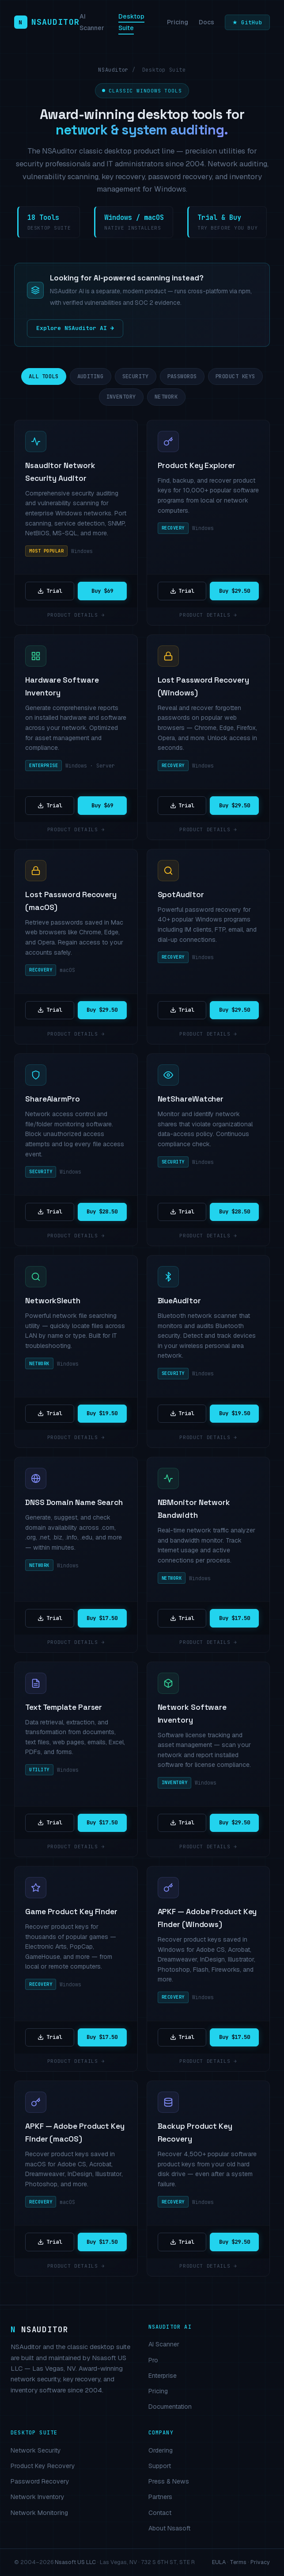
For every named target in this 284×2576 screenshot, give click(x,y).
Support (159, 2466)
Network (166, 396)
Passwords (182, 376)
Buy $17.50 (102, 1618)
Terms (238, 2562)
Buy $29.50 (234, 591)
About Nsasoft (169, 2528)
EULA (219, 2562)
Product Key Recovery (43, 2466)
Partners (160, 2497)
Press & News (168, 2481)
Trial (50, 591)
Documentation (170, 2407)
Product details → (76, 615)
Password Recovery (40, 2481)
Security (135, 376)
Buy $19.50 (102, 1413)
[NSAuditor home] (47, 22)
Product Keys (235, 376)
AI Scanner (163, 2344)
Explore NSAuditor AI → (75, 328)
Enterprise (162, 2376)
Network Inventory (37, 2497)
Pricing (177, 22)
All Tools (44, 376)
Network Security (36, 2450)
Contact (159, 2513)
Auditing (90, 376)
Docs (206, 22)
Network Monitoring (39, 2513)
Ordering (160, 2450)
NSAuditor (113, 69)
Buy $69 (102, 591)
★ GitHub (247, 22)
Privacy (260, 2562)
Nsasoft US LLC (75, 2562)
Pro (153, 2360)
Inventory (121, 396)
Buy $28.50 (102, 1211)
